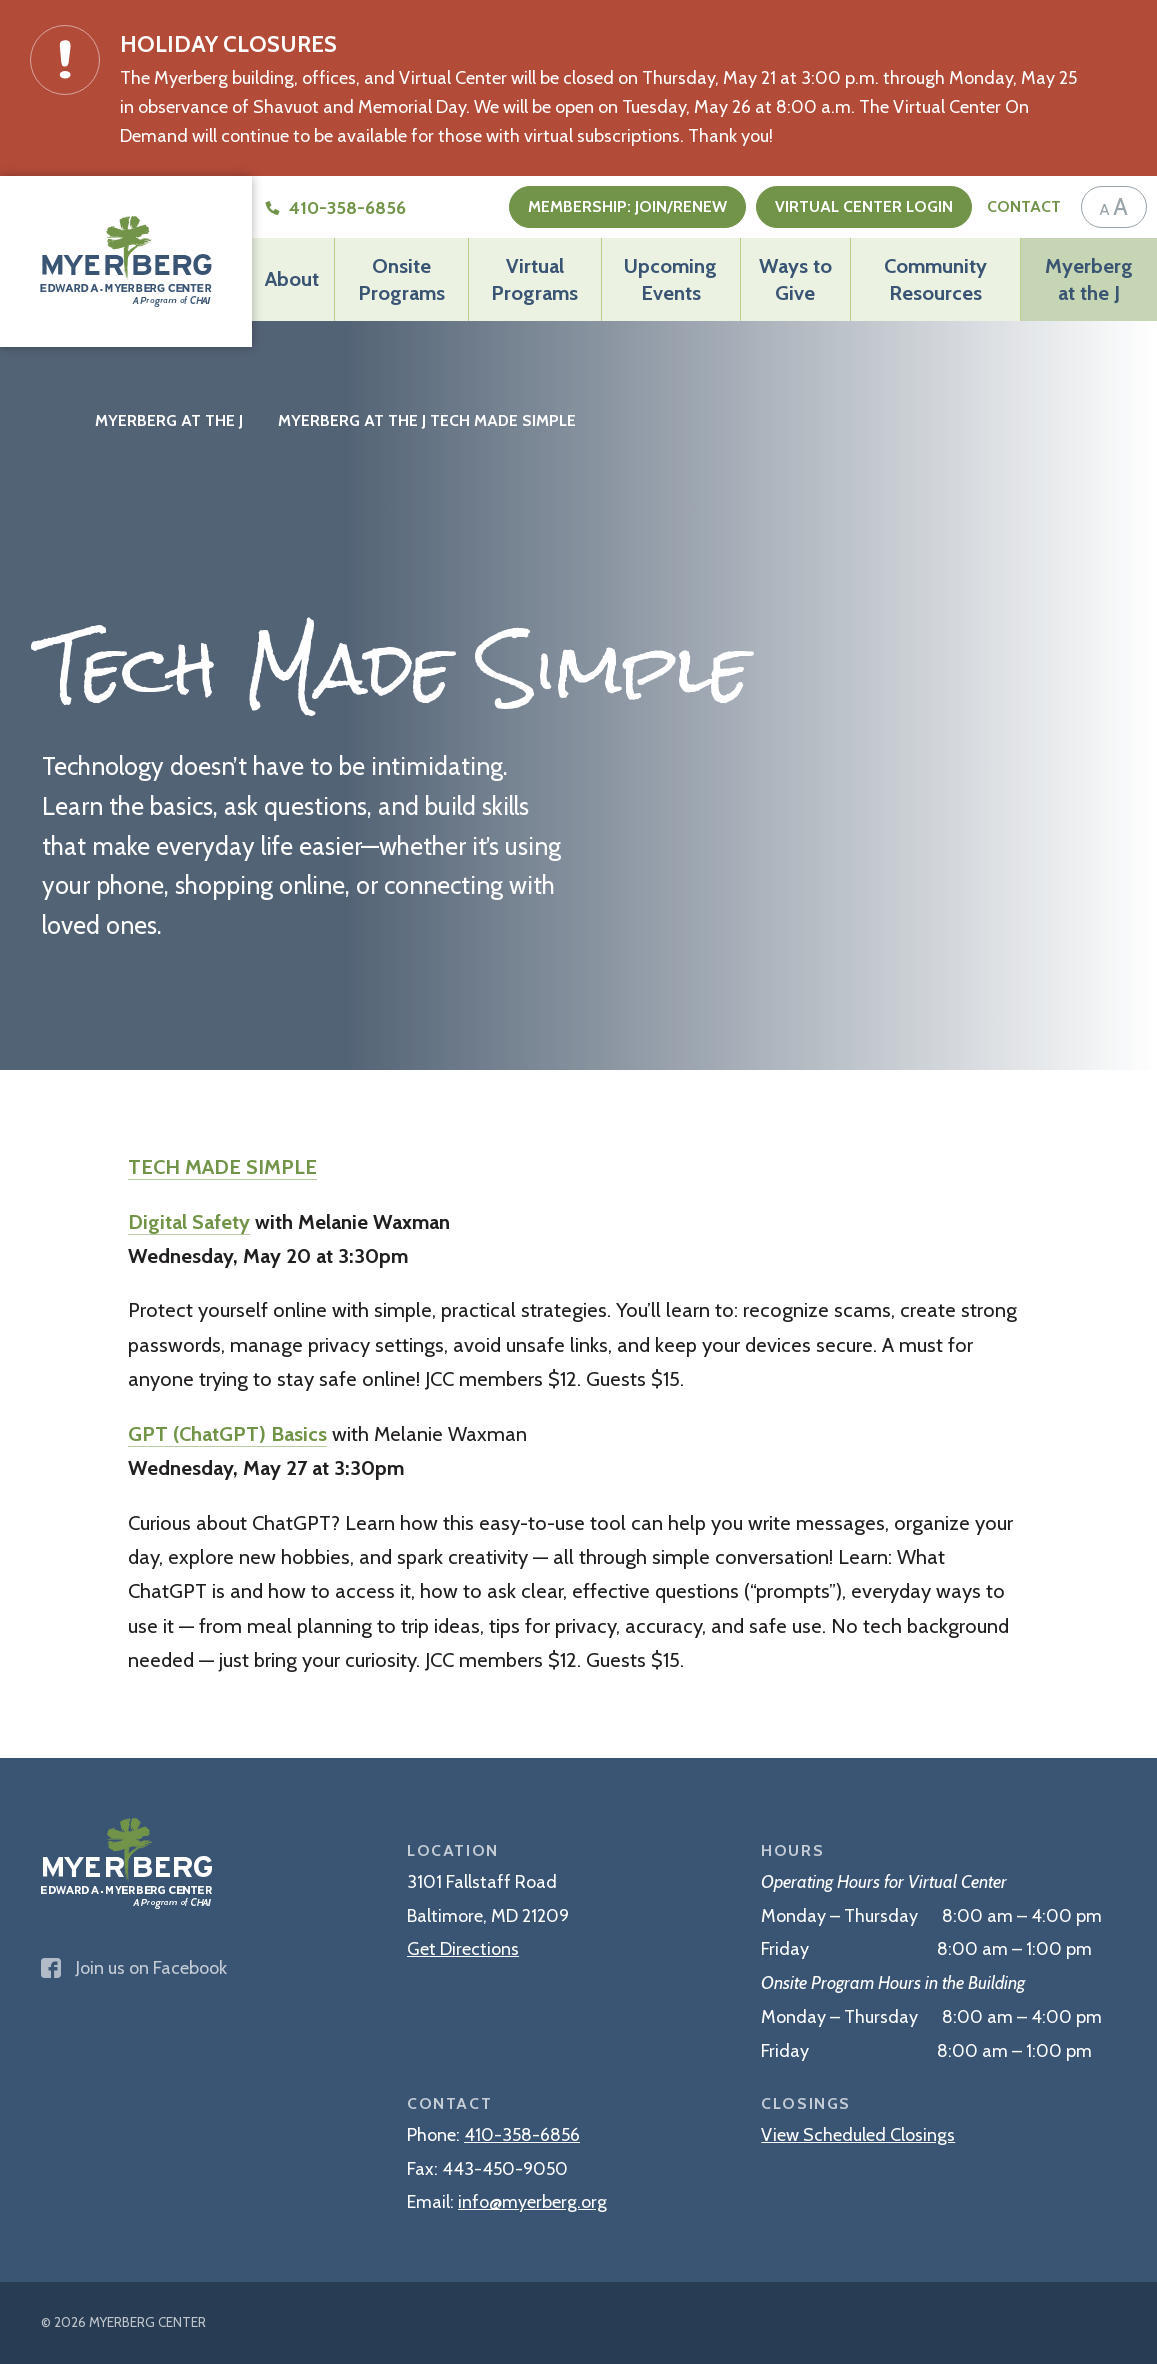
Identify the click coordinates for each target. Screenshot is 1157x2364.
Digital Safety (189, 1221)
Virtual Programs (534, 278)
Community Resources (935, 278)
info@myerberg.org (532, 2202)
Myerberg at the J (1089, 278)
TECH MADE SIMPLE (222, 1166)
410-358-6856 (522, 2135)
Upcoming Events (670, 278)
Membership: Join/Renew (627, 206)
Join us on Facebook (134, 1968)
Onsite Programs (401, 278)
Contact (1024, 206)
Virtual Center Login (864, 206)
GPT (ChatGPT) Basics (227, 1433)
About (292, 278)
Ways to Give (795, 278)
